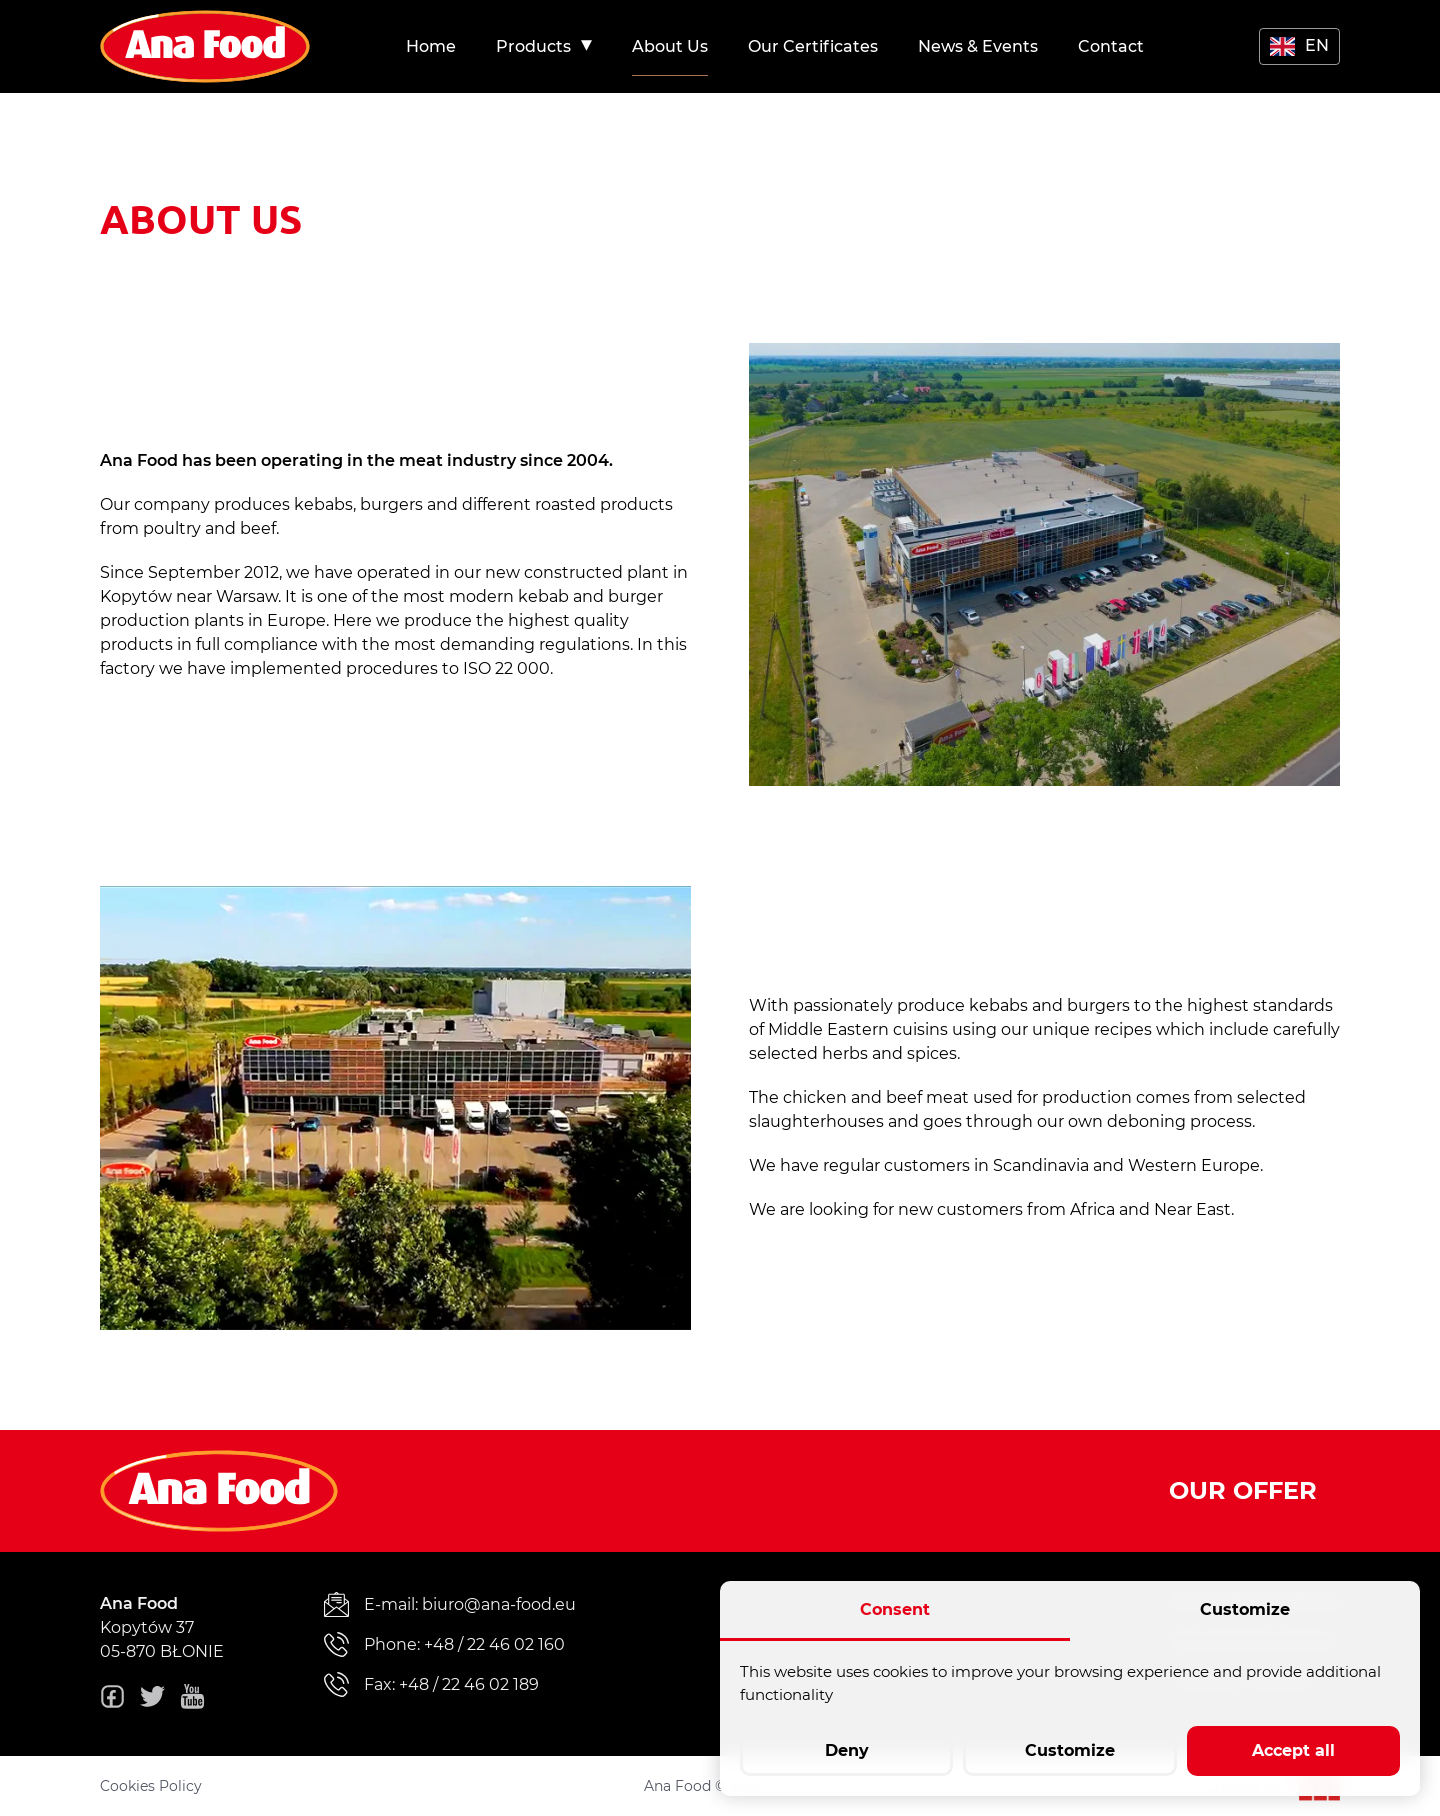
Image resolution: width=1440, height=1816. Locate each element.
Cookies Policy (151, 1786)
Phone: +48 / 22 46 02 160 (444, 1644)
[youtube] (192, 1700)
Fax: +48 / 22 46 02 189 (431, 1684)
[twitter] (152, 1700)
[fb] (112, 1700)
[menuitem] (431, 46)
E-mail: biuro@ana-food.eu (450, 1604)
